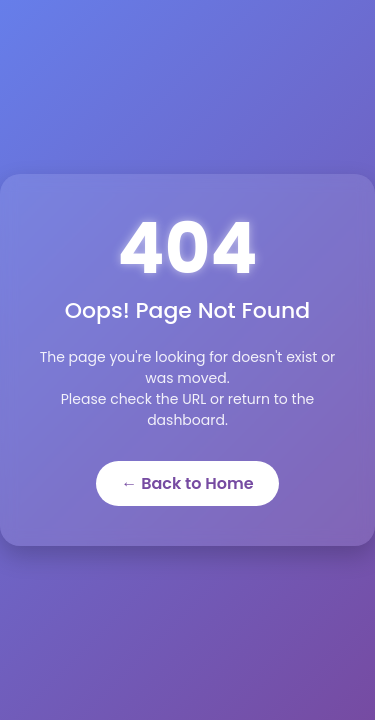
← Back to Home (187, 483)
